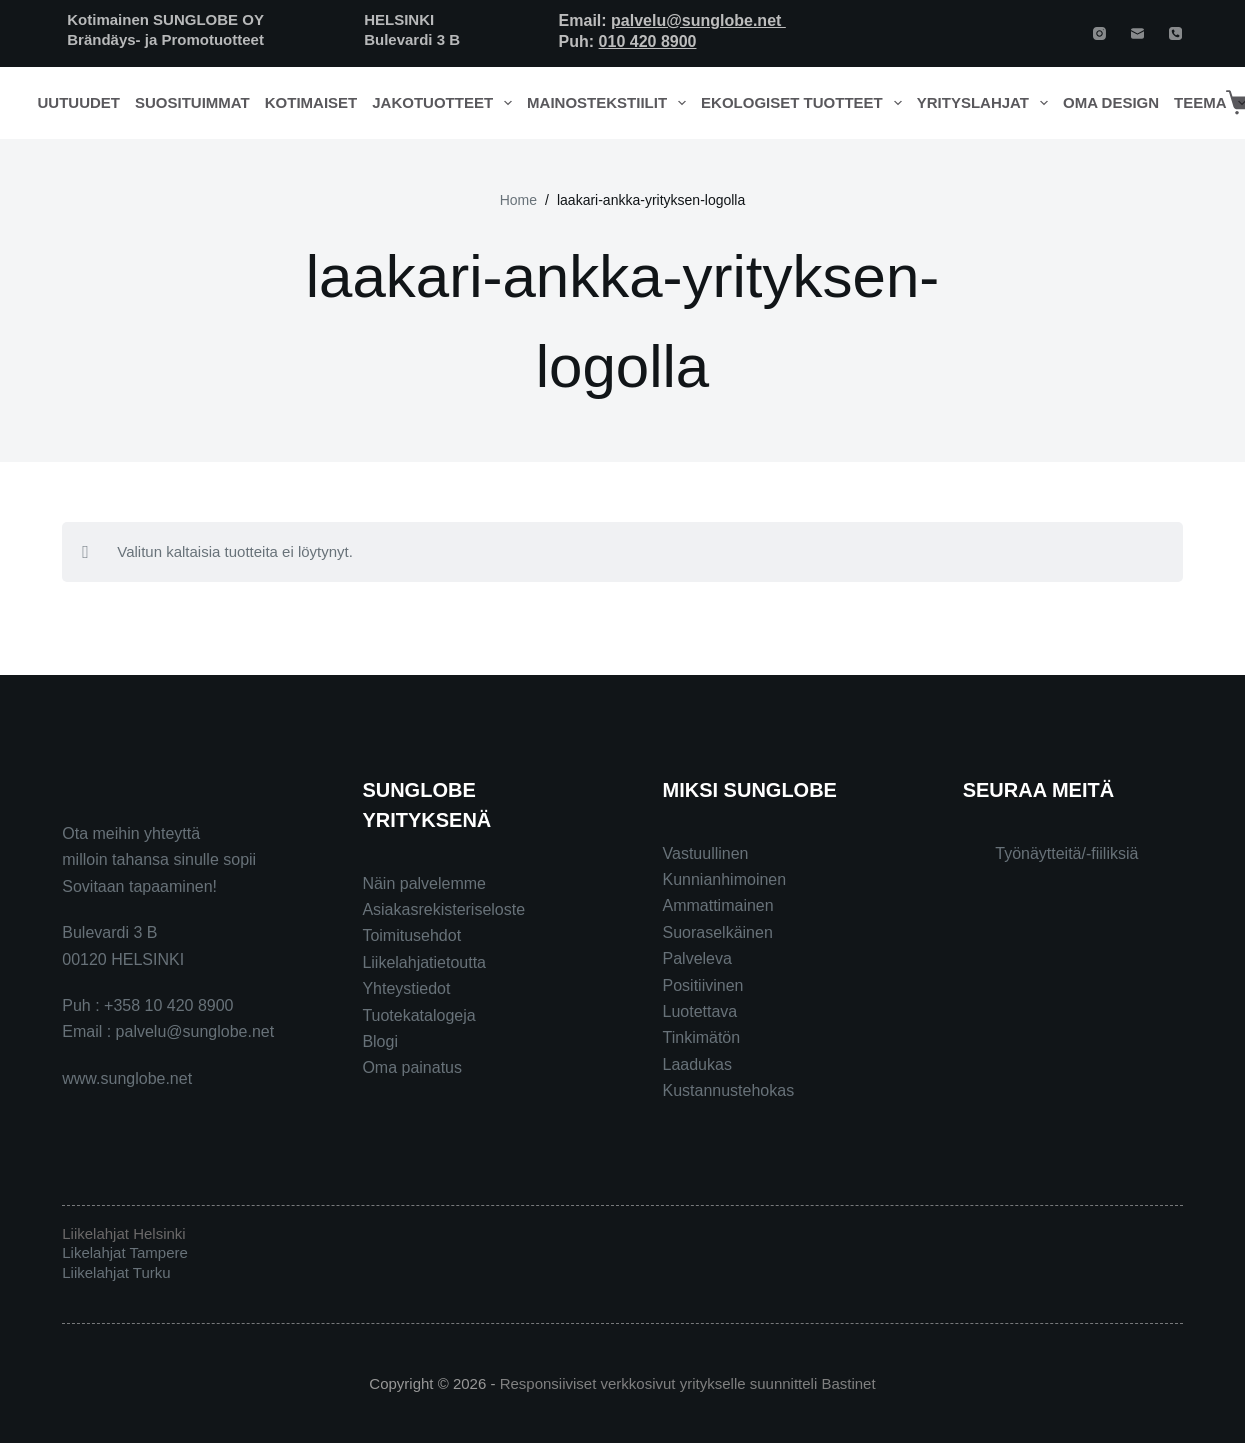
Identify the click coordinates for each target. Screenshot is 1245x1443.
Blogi (380, 1041)
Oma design (1111, 102)
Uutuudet (79, 102)
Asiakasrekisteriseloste (443, 909)
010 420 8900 (648, 41)
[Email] (1137, 33)
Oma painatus (412, 1067)
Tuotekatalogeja (418, 1015)
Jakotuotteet (445, 103)
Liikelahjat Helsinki (123, 1233)
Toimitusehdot (411, 935)
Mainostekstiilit (610, 103)
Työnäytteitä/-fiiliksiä (1066, 853)
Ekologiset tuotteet (805, 103)
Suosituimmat (192, 102)
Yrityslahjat (986, 103)
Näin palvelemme (424, 883)
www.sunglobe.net (127, 1078)
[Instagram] (1099, 33)
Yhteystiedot (406, 988)
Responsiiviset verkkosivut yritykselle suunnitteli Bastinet (688, 1383)
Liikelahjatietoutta (424, 962)
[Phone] (1175, 33)
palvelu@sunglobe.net (698, 20)
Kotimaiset (311, 102)
